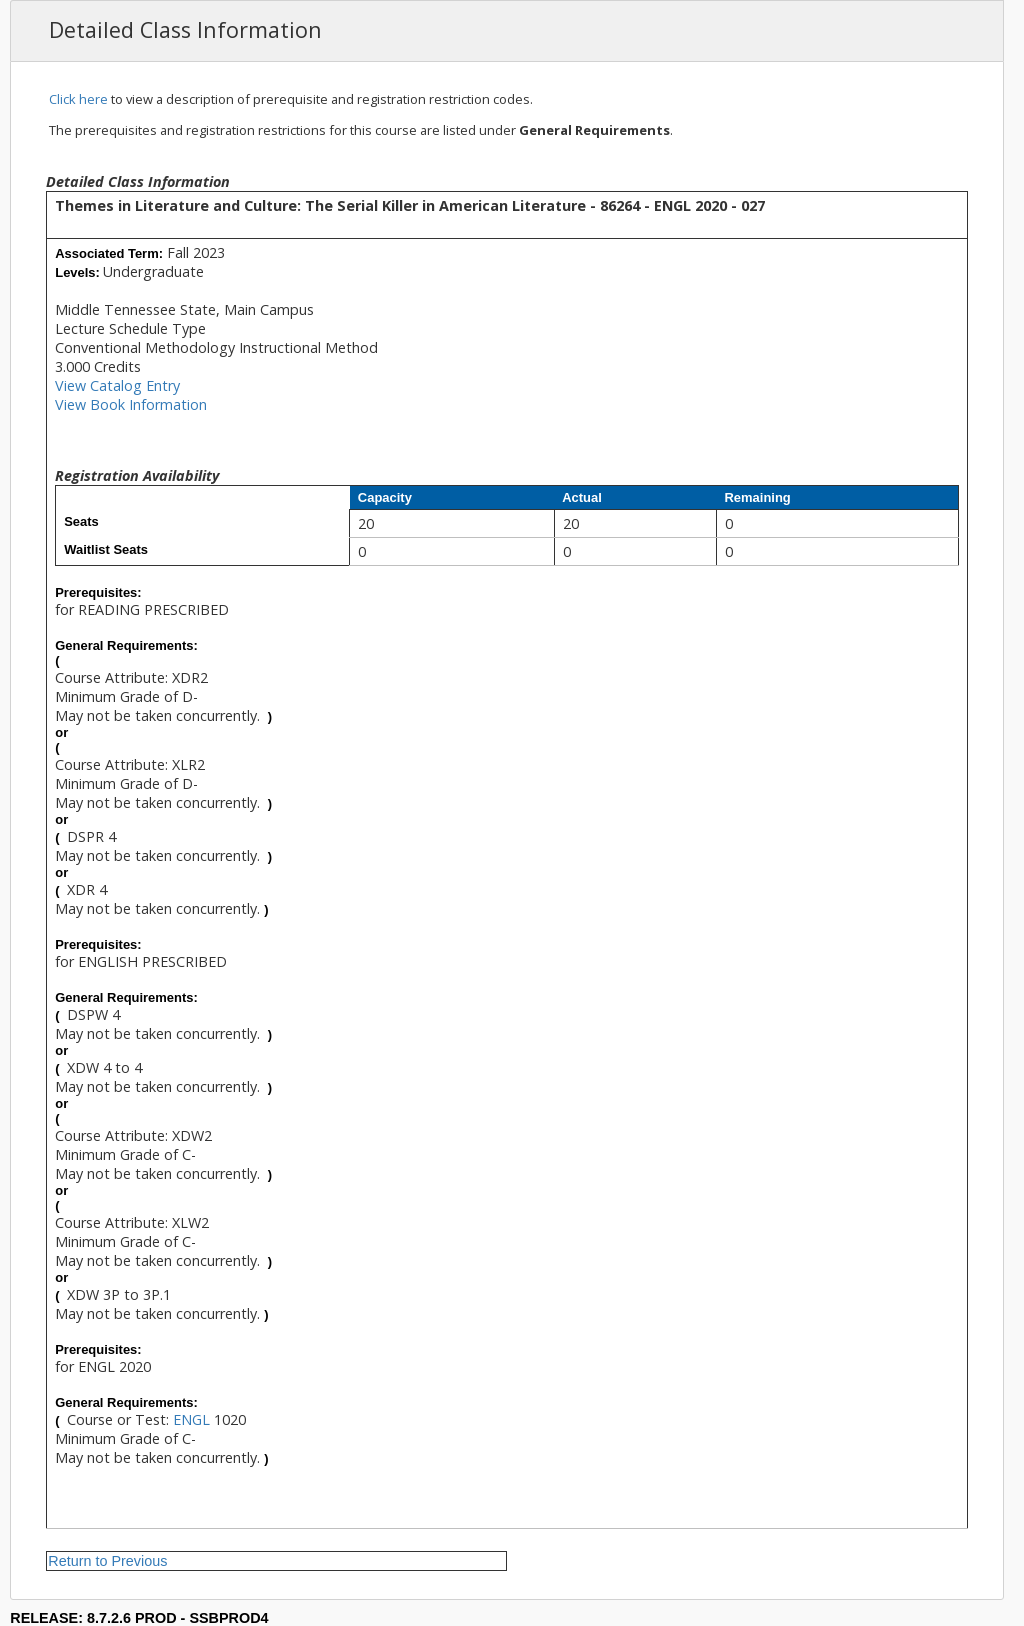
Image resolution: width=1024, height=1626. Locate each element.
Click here (78, 99)
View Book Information (131, 404)
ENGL (191, 1419)
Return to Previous (107, 1561)
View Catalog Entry (117, 385)
